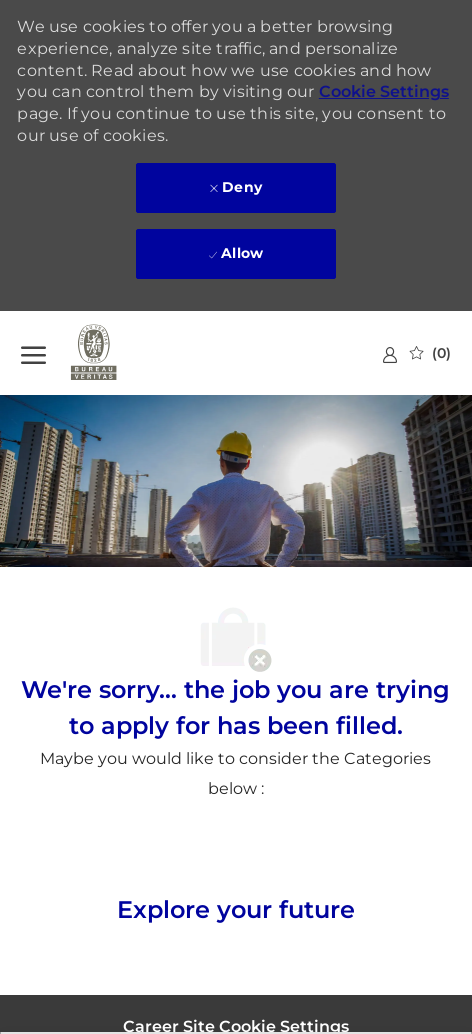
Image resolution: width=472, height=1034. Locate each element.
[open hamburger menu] (33, 353)
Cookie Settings (384, 91)
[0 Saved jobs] (430, 353)
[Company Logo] (121, 353)
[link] (390, 354)
